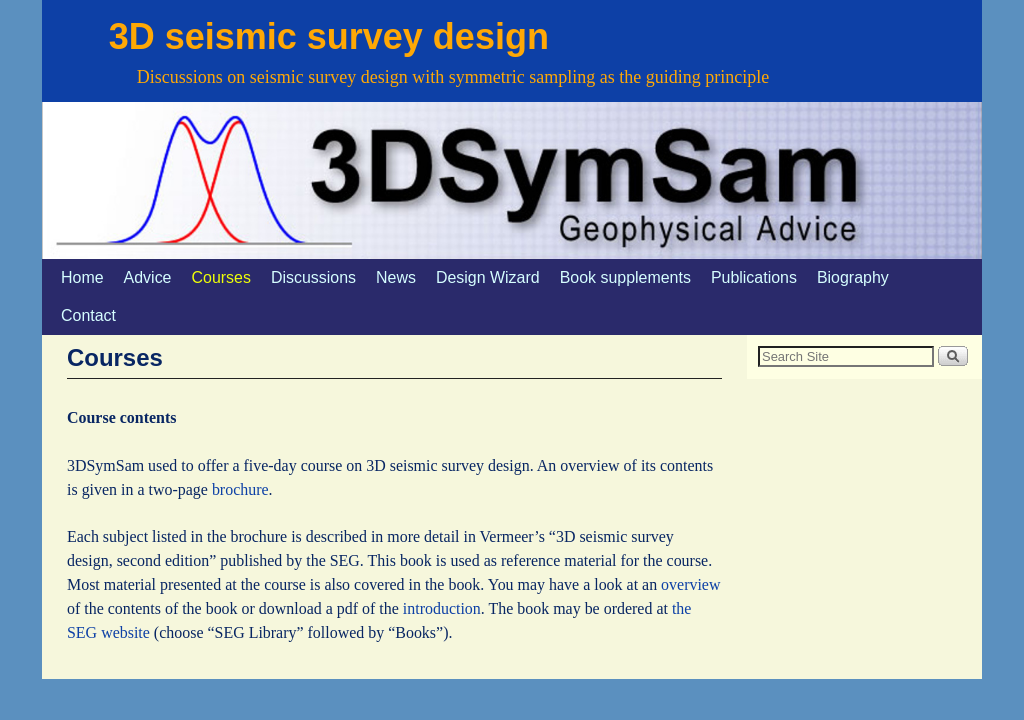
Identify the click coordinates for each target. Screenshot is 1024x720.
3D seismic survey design (329, 36)
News (396, 277)
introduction (442, 608)
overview (690, 584)
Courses (221, 277)
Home (82, 277)
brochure (240, 489)
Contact (88, 315)
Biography (853, 277)
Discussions (313, 277)
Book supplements (625, 277)
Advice (148, 277)
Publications (754, 277)
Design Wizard (488, 277)
